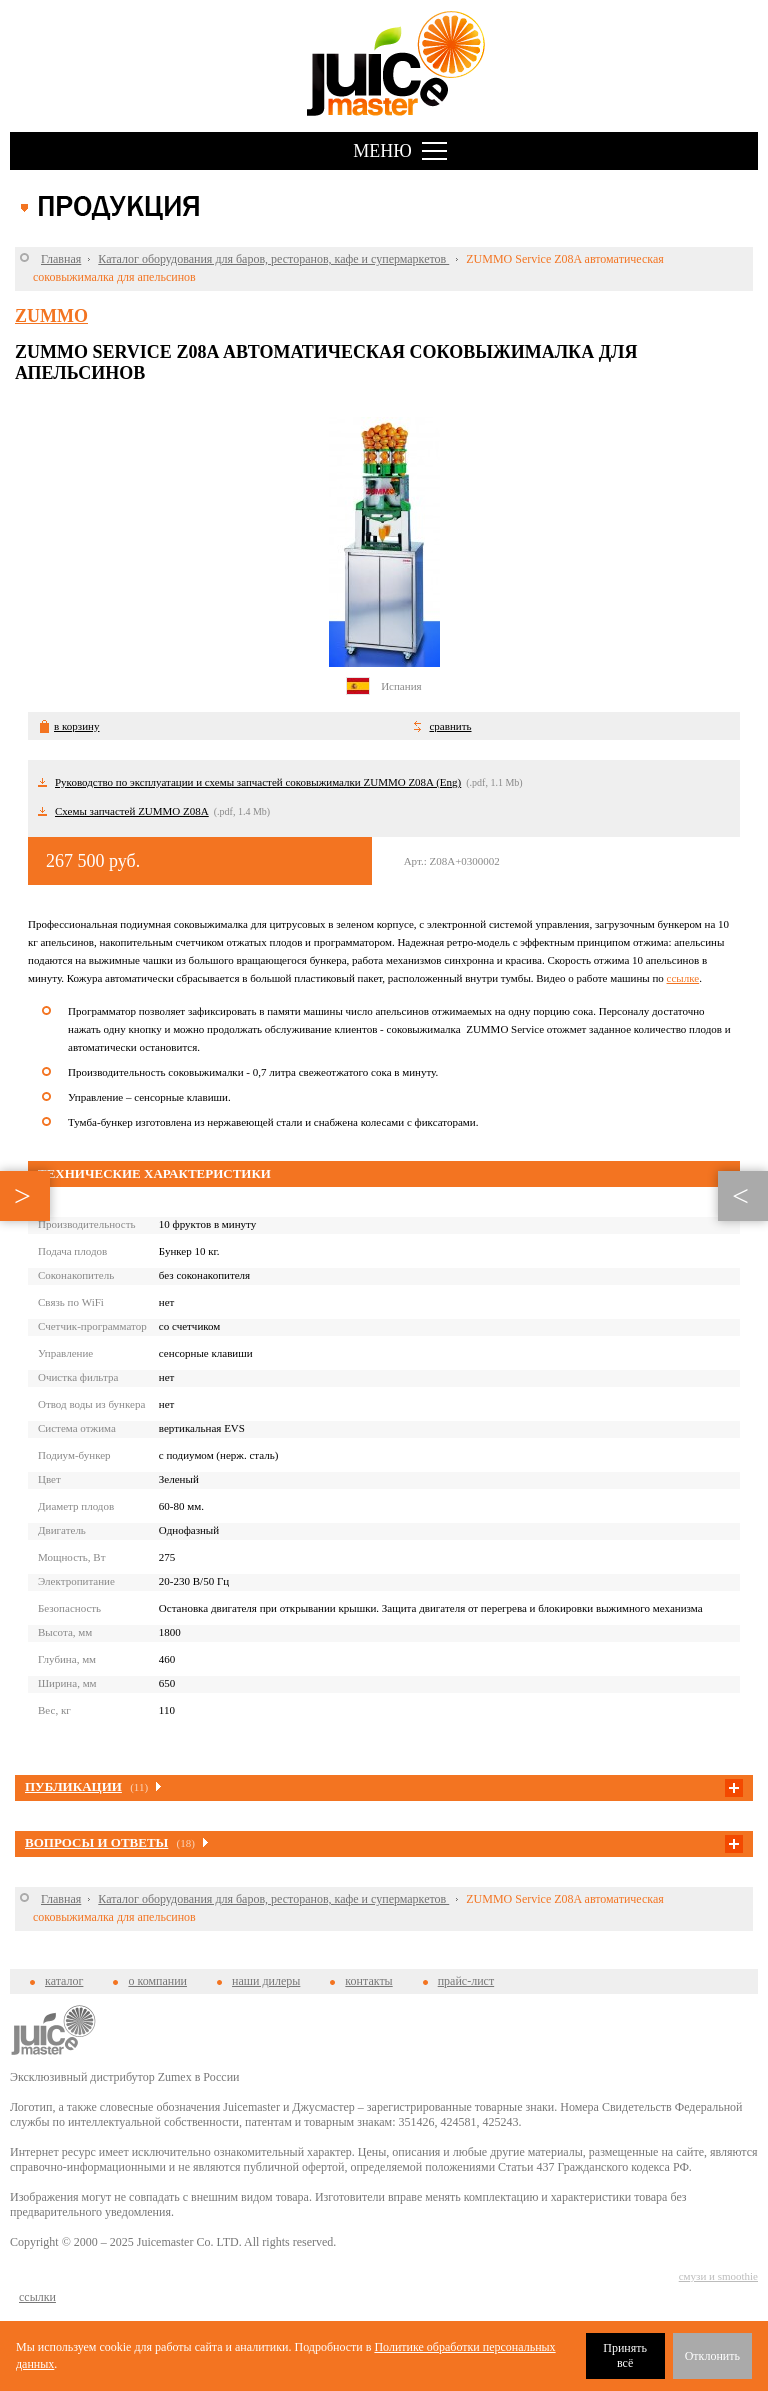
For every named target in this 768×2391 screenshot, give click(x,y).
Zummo (51, 316)
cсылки (37, 2297)
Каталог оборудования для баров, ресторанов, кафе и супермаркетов (273, 259)
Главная (61, 259)
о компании (157, 1981)
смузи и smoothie (718, 2276)
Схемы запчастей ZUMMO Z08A (132, 811)
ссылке (683, 978)
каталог (64, 1981)
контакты (368, 1981)
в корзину (76, 726)
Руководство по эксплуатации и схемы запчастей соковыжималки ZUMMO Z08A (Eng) (258, 782)
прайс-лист (466, 1981)
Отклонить (712, 2356)
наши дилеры (266, 1981)
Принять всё (625, 2355)
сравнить (450, 726)
